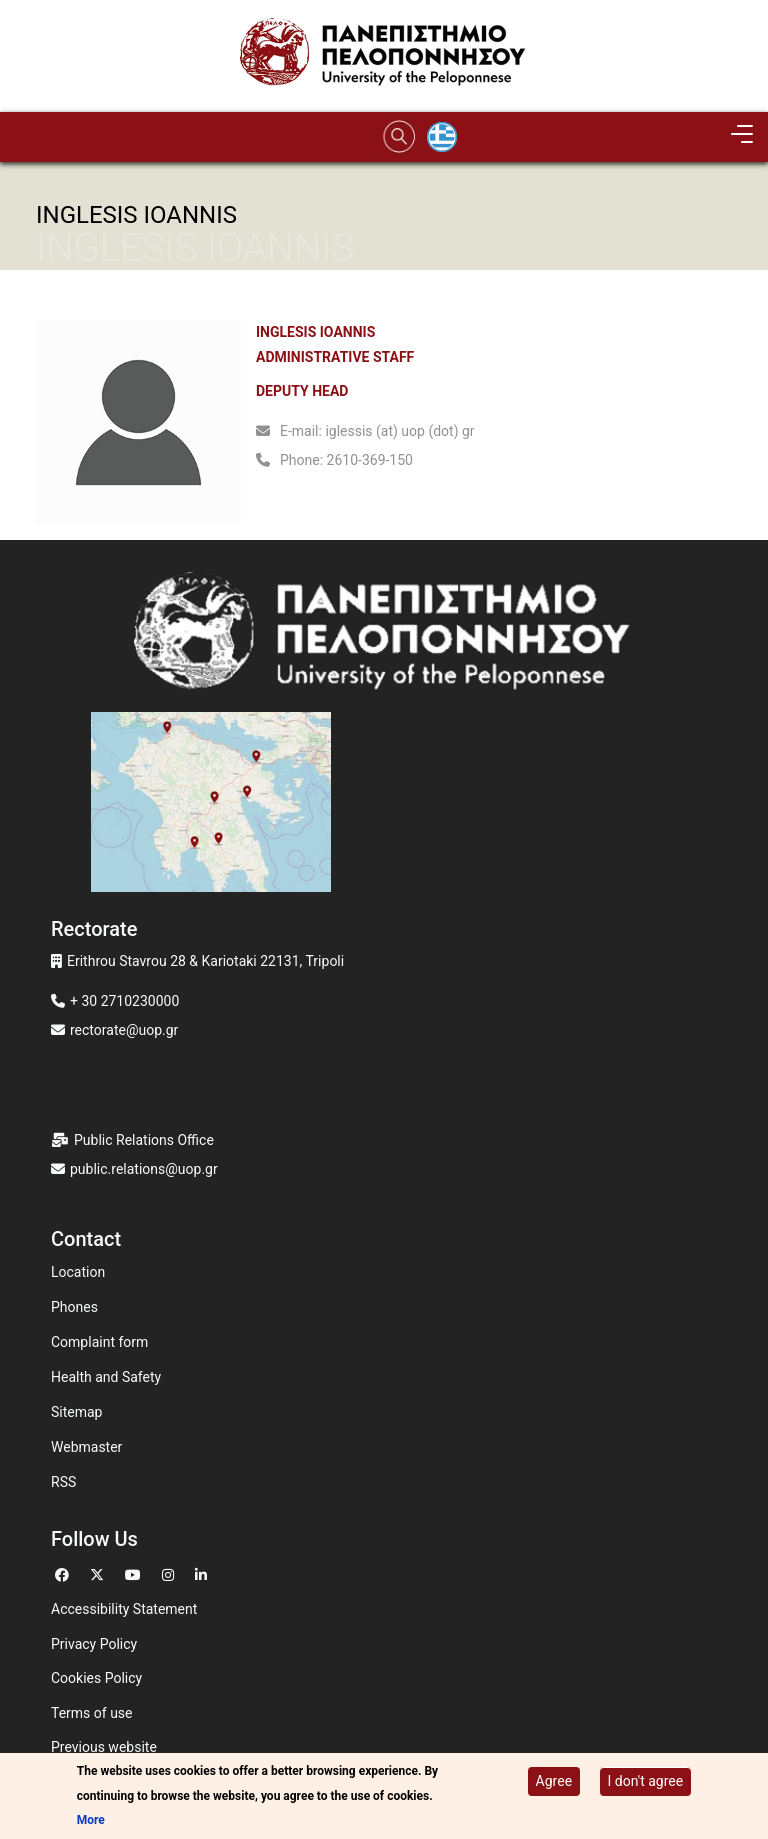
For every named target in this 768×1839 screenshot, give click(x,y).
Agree (554, 1781)
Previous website (104, 1747)
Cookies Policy (96, 1678)
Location (78, 1272)
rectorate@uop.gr (124, 1030)
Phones (74, 1307)
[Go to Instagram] (170, 1572)
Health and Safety (106, 1377)
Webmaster (86, 1447)
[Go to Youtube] (135, 1572)
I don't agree (646, 1781)
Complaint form (99, 1342)
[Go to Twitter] (99, 1572)
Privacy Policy (94, 1644)
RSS (63, 1482)
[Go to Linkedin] (203, 1572)
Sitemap (76, 1412)
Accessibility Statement (124, 1609)
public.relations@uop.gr (144, 1169)
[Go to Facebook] (64, 1572)
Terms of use (92, 1713)
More (91, 1820)
